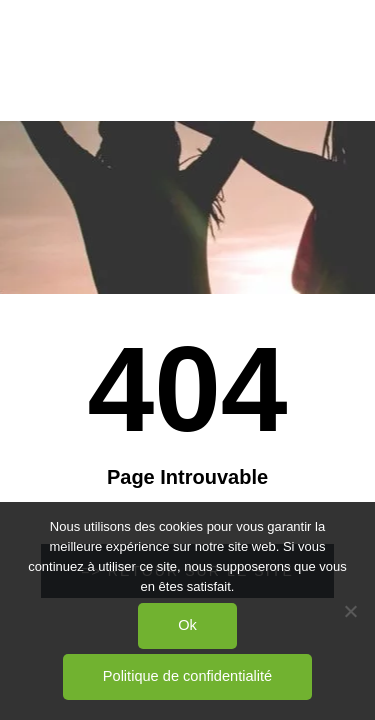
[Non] (350, 611)
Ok (187, 625)
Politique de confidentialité (187, 676)
